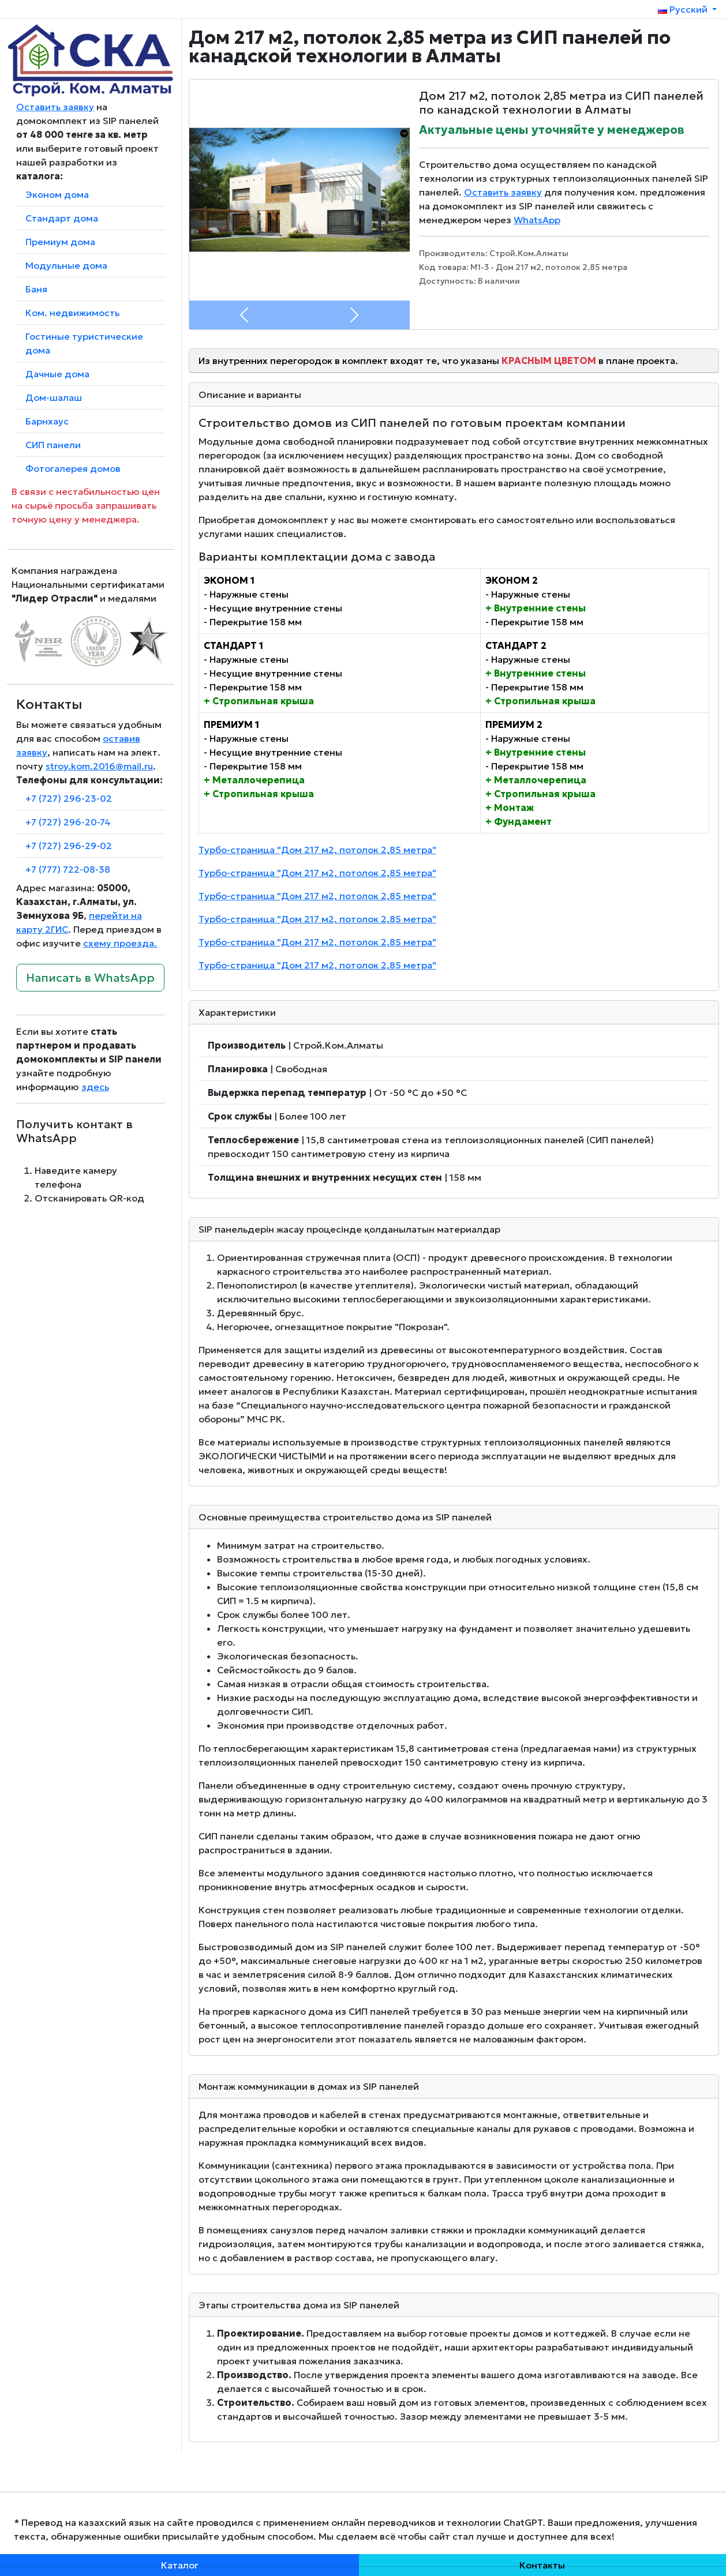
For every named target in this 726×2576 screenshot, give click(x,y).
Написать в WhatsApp (90, 977)
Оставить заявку (55, 106)
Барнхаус (47, 421)
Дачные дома (57, 374)
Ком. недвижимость (72, 312)
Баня (36, 289)
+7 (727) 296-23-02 (68, 798)
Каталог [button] (180, 2565)
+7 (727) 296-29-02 (68, 845)
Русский (684, 9)
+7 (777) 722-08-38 (67, 869)
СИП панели (53, 444)
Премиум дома (60, 241)
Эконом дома (57, 194)
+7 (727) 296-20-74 (68, 822)
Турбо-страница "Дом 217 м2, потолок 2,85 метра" (317, 849)
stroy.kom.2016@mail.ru (99, 766)
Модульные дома (66, 265)
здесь (95, 1086)
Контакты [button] (542, 2565)
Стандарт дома (61, 218)
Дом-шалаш (53, 397)
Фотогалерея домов (73, 468)
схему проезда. (120, 943)
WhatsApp (537, 220)
